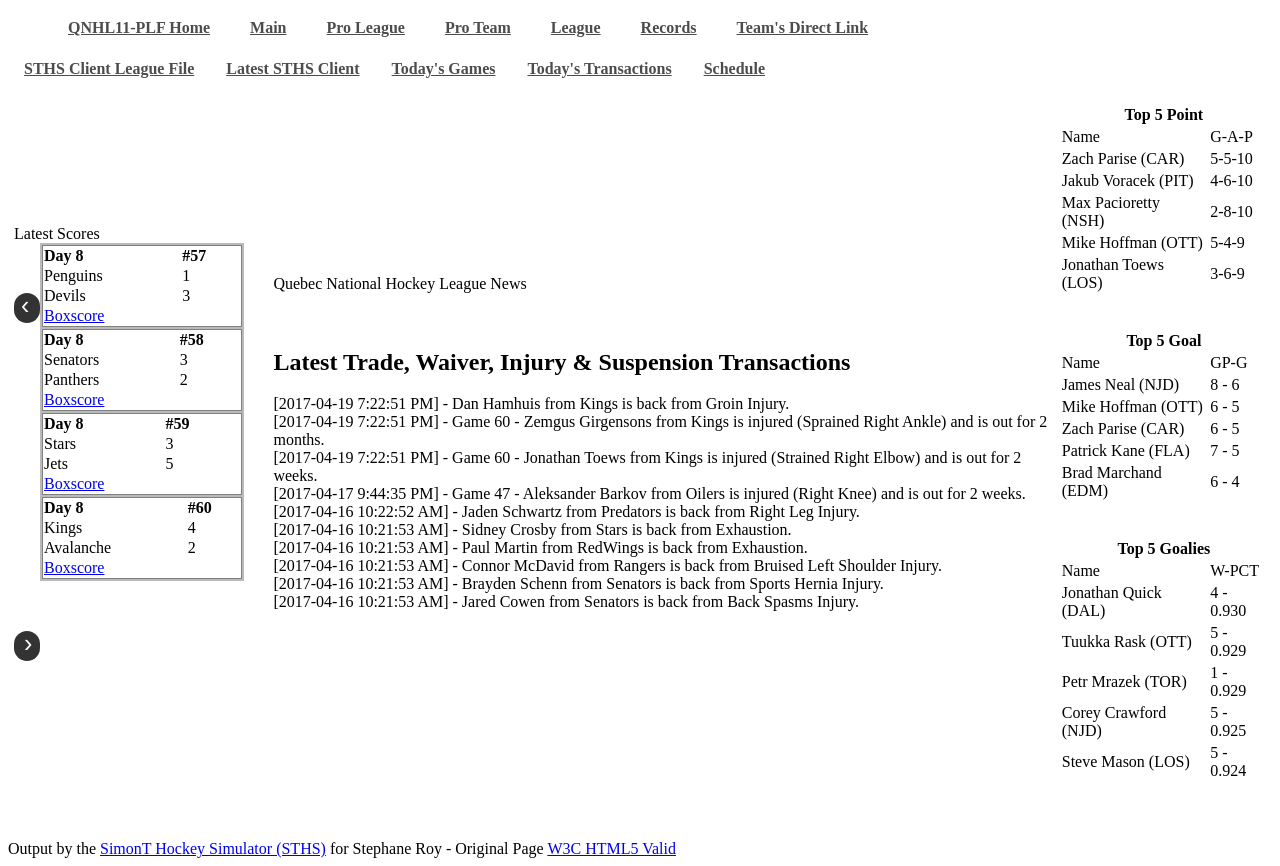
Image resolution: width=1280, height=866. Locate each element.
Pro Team (478, 27)
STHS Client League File (109, 68)
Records (669, 27)
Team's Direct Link (803, 27)
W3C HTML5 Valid (611, 848)
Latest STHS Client (292, 68)
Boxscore (74, 315)
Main (268, 27)
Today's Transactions (599, 68)
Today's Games (444, 68)
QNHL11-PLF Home (139, 27)
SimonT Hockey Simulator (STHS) (213, 848)
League (576, 27)
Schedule (734, 68)
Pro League (366, 27)
